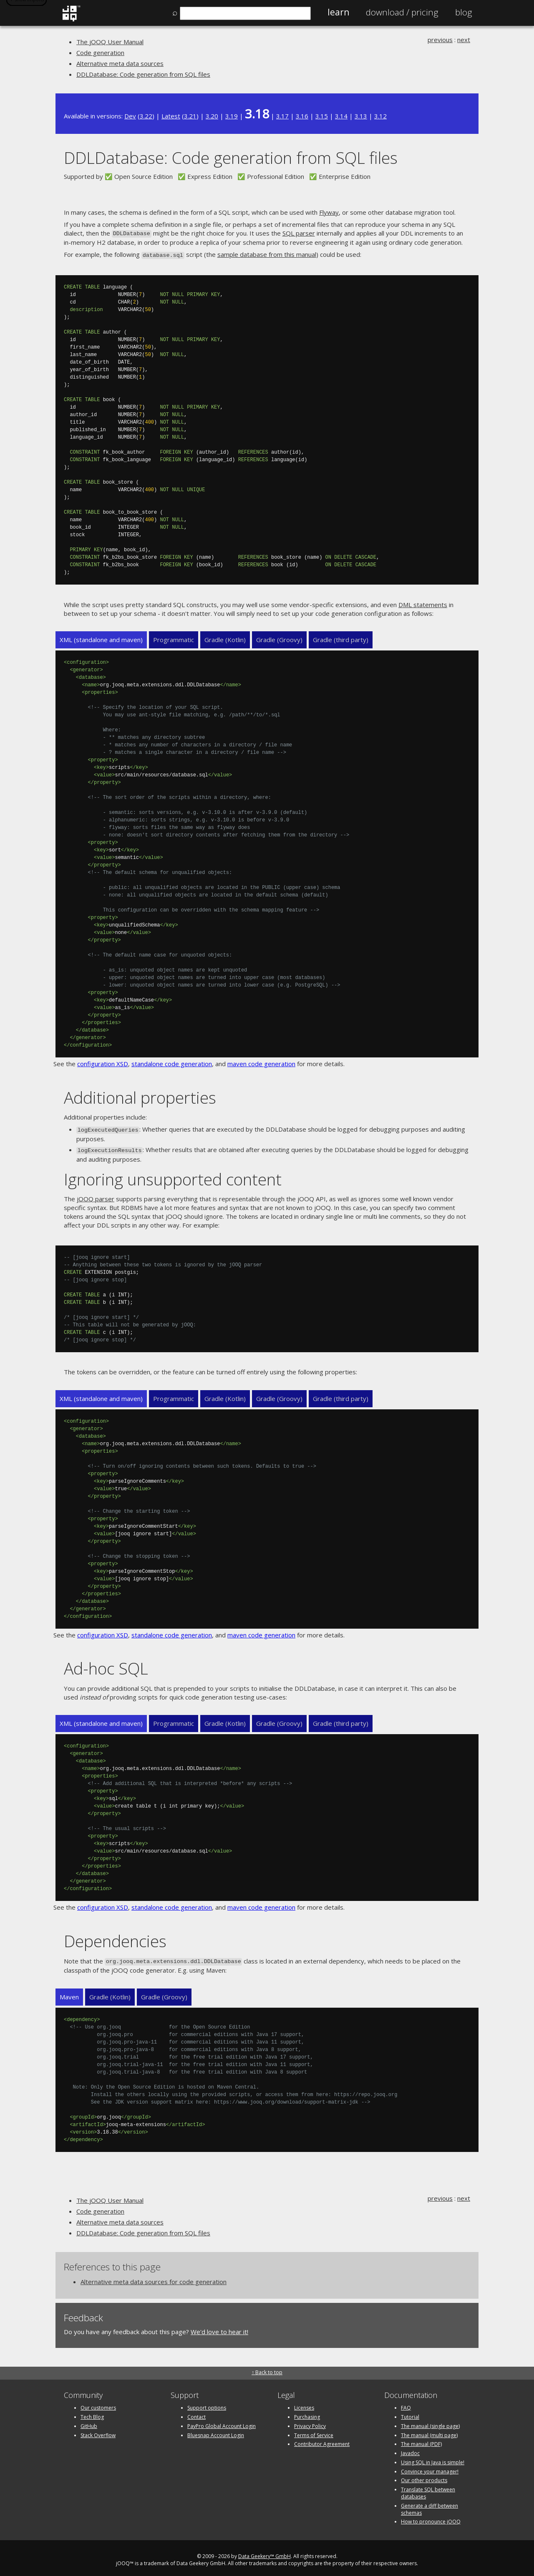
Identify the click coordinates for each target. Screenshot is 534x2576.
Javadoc (410, 2449)
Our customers (98, 2404)
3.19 (231, 116)
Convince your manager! (429, 2467)
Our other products (424, 2476)
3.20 (212, 116)
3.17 (282, 116)
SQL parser (298, 233)
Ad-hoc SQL (106, 1665)
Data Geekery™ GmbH (264, 2552)
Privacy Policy (310, 2421)
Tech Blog (92, 2412)
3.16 (302, 116)
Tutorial (410, 2412)
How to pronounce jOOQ (431, 2517)
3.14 (341, 116)
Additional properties (140, 1096)
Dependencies (115, 1937)
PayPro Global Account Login (221, 2421)
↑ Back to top (267, 2368)
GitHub (89, 2421)
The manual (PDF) (421, 2440)
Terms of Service (313, 2431)
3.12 (380, 116)
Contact (196, 2412)
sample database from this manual (266, 253)
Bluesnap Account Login (215, 2431)
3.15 (321, 116)
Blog (463, 12)
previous (440, 39)
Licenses (304, 2404)
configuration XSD (102, 1062)
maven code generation (261, 1062)
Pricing (402, 12)
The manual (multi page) (429, 2431)
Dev (130, 116)
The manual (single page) (430, 2421)
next (463, 39)
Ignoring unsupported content (173, 1176)
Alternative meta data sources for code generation (154, 2278)
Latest (170, 116)
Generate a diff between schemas (429, 2505)
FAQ (406, 2404)
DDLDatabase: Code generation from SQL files (143, 74)
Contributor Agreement (322, 2440)
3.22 (146, 116)
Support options (206, 2404)
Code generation (100, 52)
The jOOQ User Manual (110, 42)
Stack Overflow (98, 2431)
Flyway (329, 212)
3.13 (361, 116)
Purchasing (307, 2412)
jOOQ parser (95, 1196)
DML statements (422, 603)
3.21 (190, 116)
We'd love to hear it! (219, 2328)
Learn (338, 12)
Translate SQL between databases (428, 2489)
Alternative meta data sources (120, 63)
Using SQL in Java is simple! (432, 2458)
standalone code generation (171, 1062)
